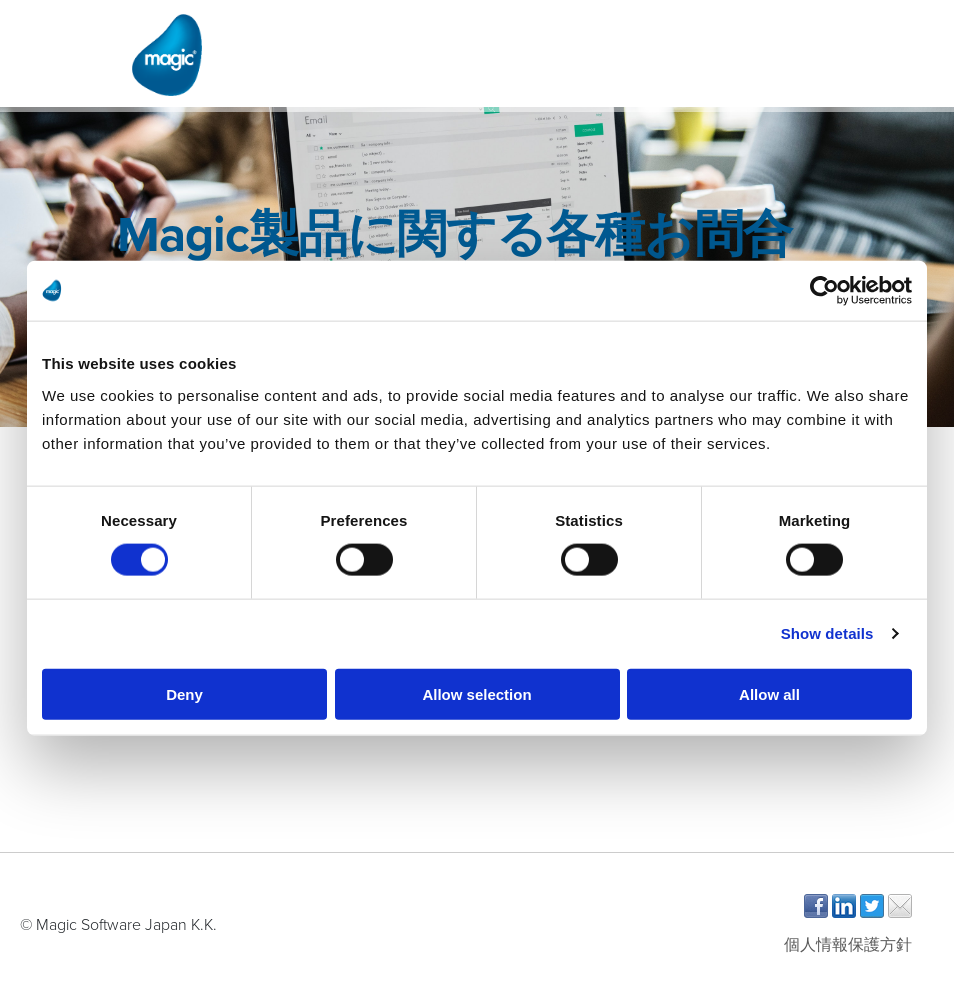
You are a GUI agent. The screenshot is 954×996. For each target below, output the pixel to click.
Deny (184, 693)
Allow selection (476, 693)
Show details (827, 633)
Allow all (769, 693)
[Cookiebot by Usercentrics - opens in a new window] (824, 291)
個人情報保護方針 (848, 945)
